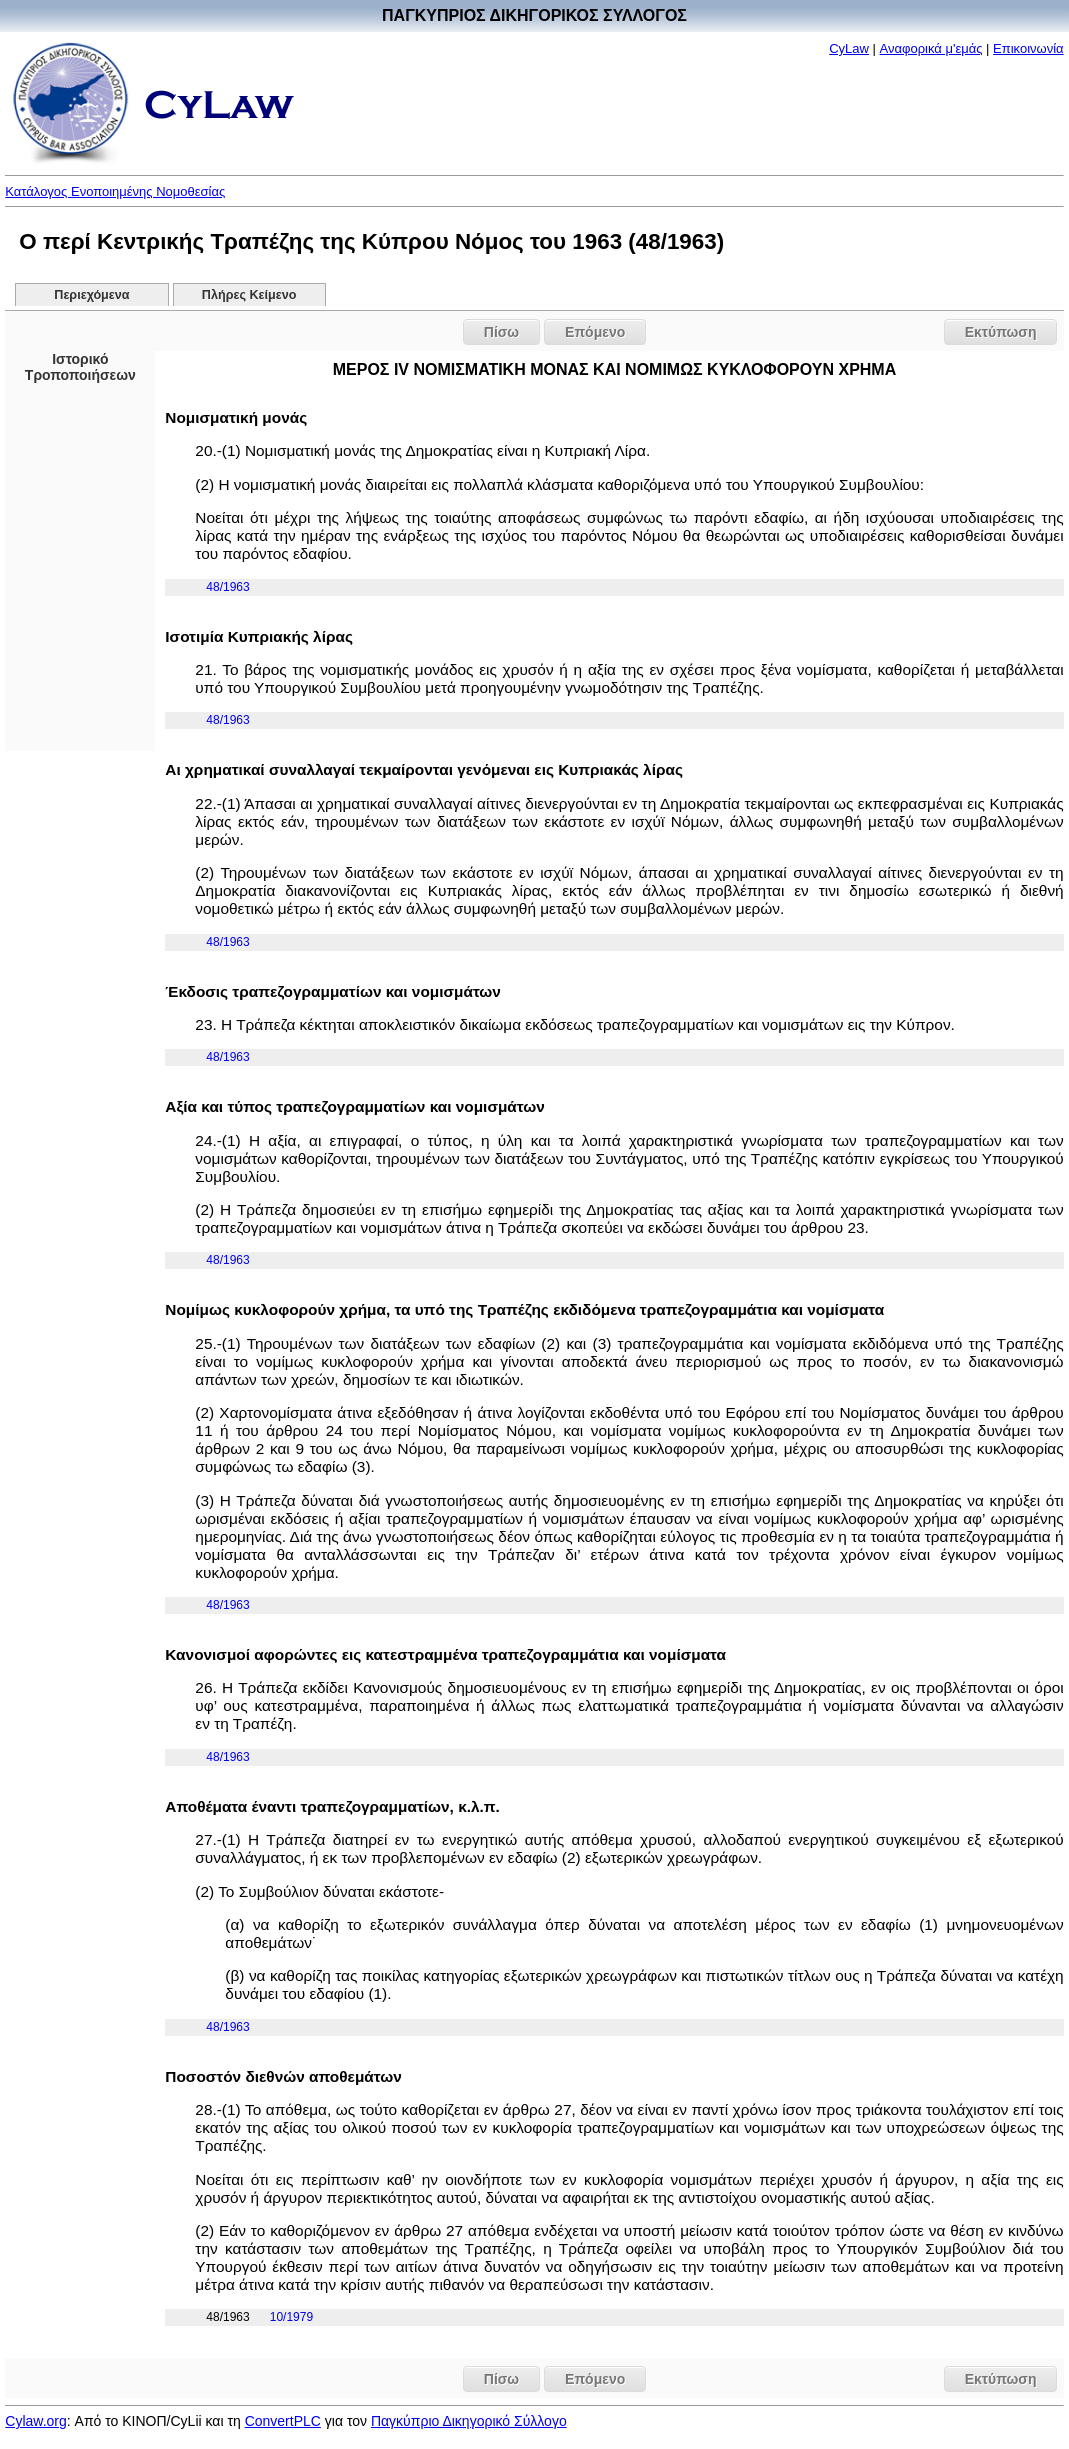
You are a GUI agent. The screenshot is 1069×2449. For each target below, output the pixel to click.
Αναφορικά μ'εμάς (931, 48)
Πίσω (501, 332)
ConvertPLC (283, 2421)
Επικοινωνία (1028, 48)
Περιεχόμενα (91, 295)
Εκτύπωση (1001, 332)
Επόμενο (595, 332)
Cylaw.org (35, 2421)
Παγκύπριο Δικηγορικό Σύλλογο (469, 2421)
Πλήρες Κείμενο (249, 295)
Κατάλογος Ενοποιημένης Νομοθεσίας (115, 191)
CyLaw (849, 48)
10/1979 (291, 2317)
